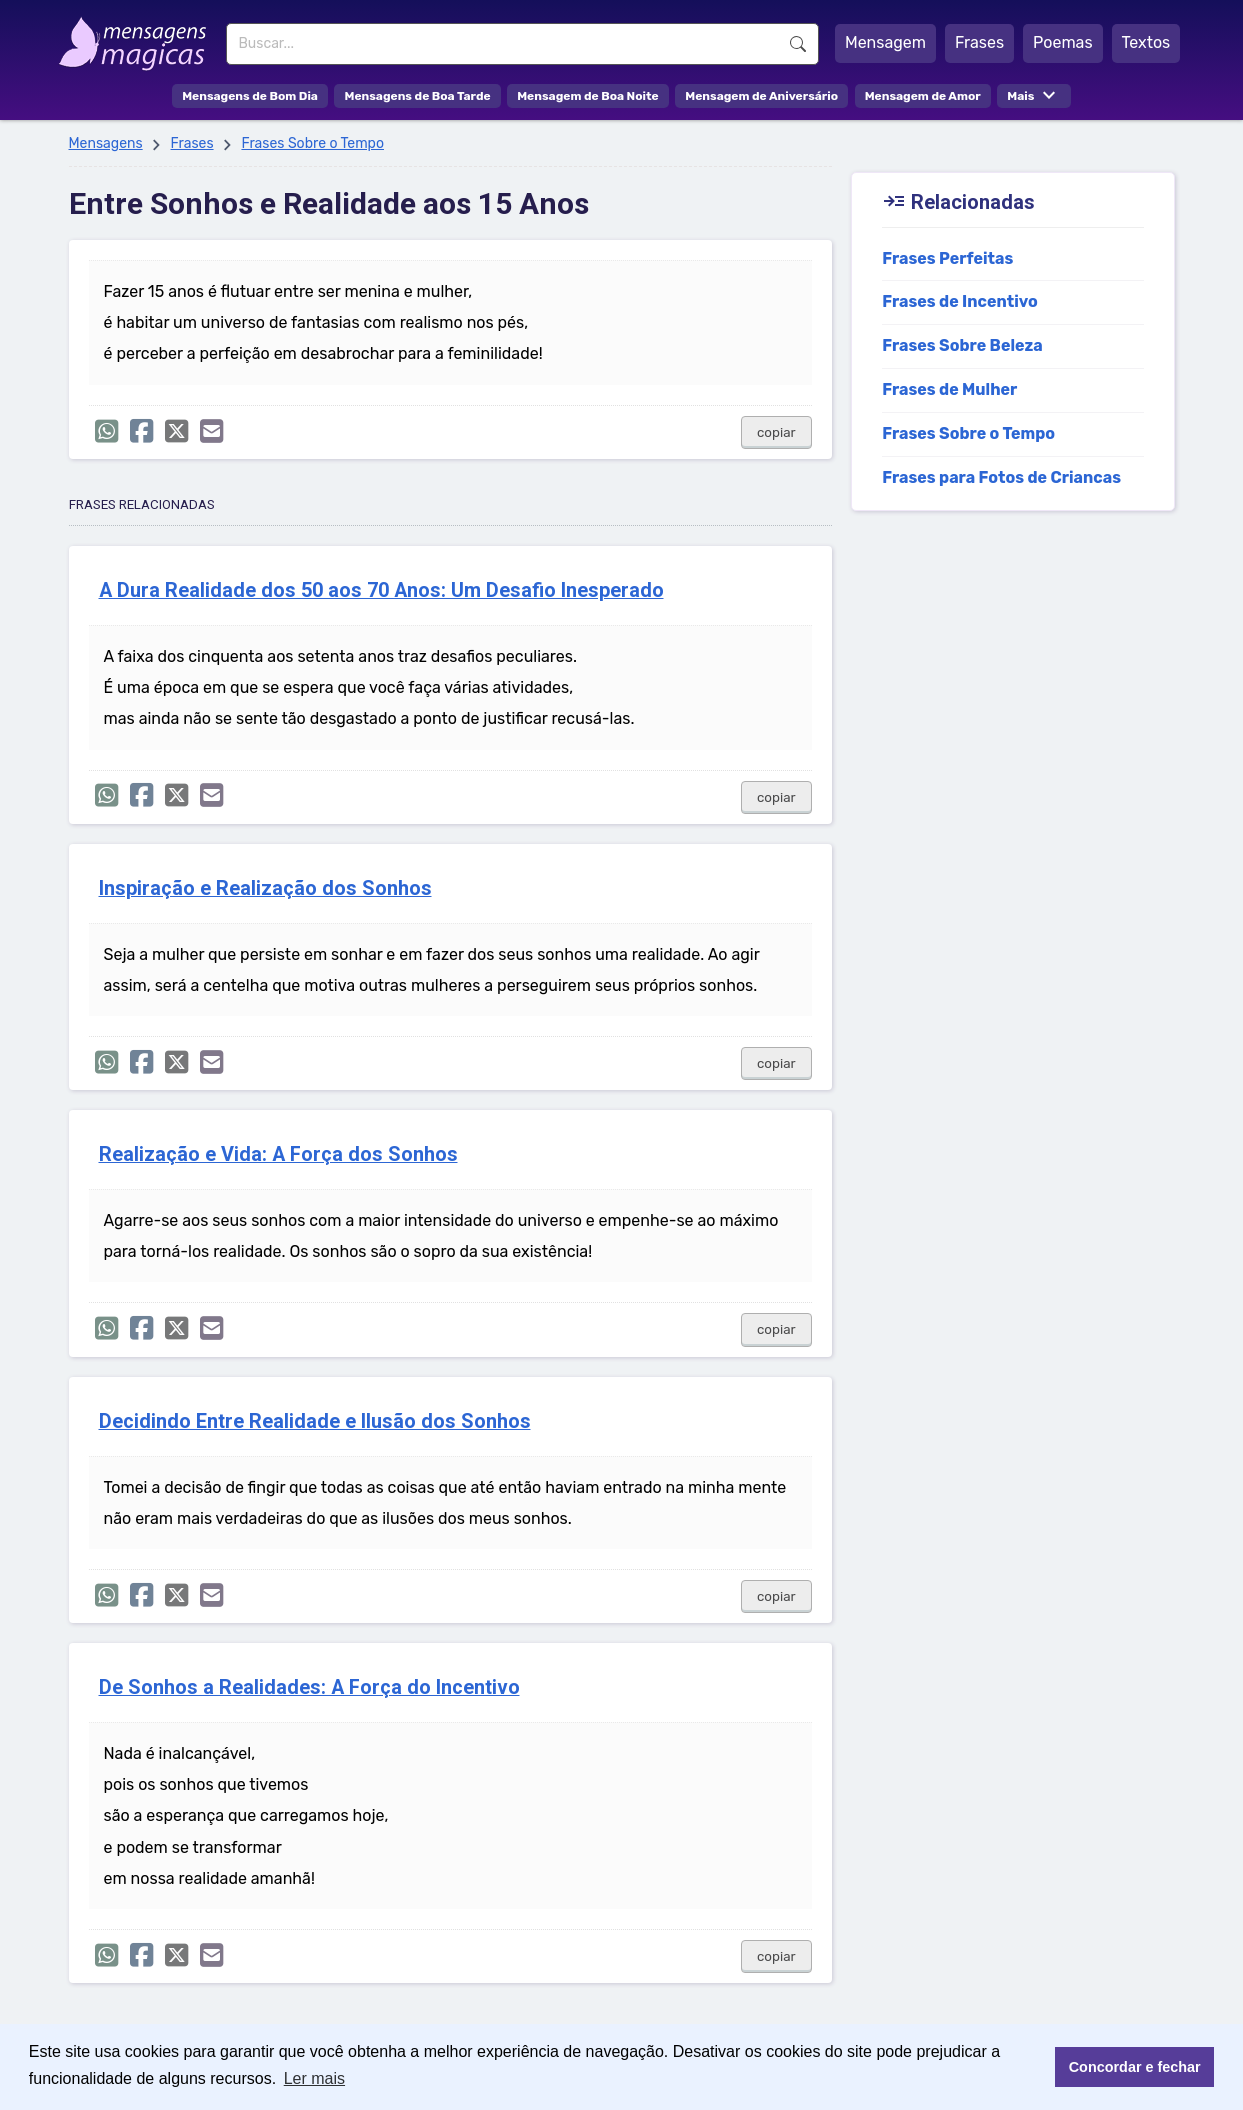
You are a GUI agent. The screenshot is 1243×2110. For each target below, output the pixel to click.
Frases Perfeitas (947, 258)
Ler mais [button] (314, 2078)
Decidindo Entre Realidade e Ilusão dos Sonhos (315, 1421)
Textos (1146, 42)
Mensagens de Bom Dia (250, 96)
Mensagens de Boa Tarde (417, 96)
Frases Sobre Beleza (962, 345)
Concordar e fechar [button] (1135, 2067)
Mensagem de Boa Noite (588, 96)
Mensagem (885, 42)
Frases (979, 42)
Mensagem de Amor (923, 96)
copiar (776, 432)
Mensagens (106, 143)
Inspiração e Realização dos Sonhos (265, 888)
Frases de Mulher (949, 389)
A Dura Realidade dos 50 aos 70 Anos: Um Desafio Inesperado (381, 590)
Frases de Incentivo (960, 301)
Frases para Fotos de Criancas (1001, 477)
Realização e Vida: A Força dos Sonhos (278, 1154)
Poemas (1063, 42)
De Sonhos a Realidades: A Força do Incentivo (309, 1687)
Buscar (798, 44)
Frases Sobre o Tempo (312, 143)
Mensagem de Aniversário (761, 96)
